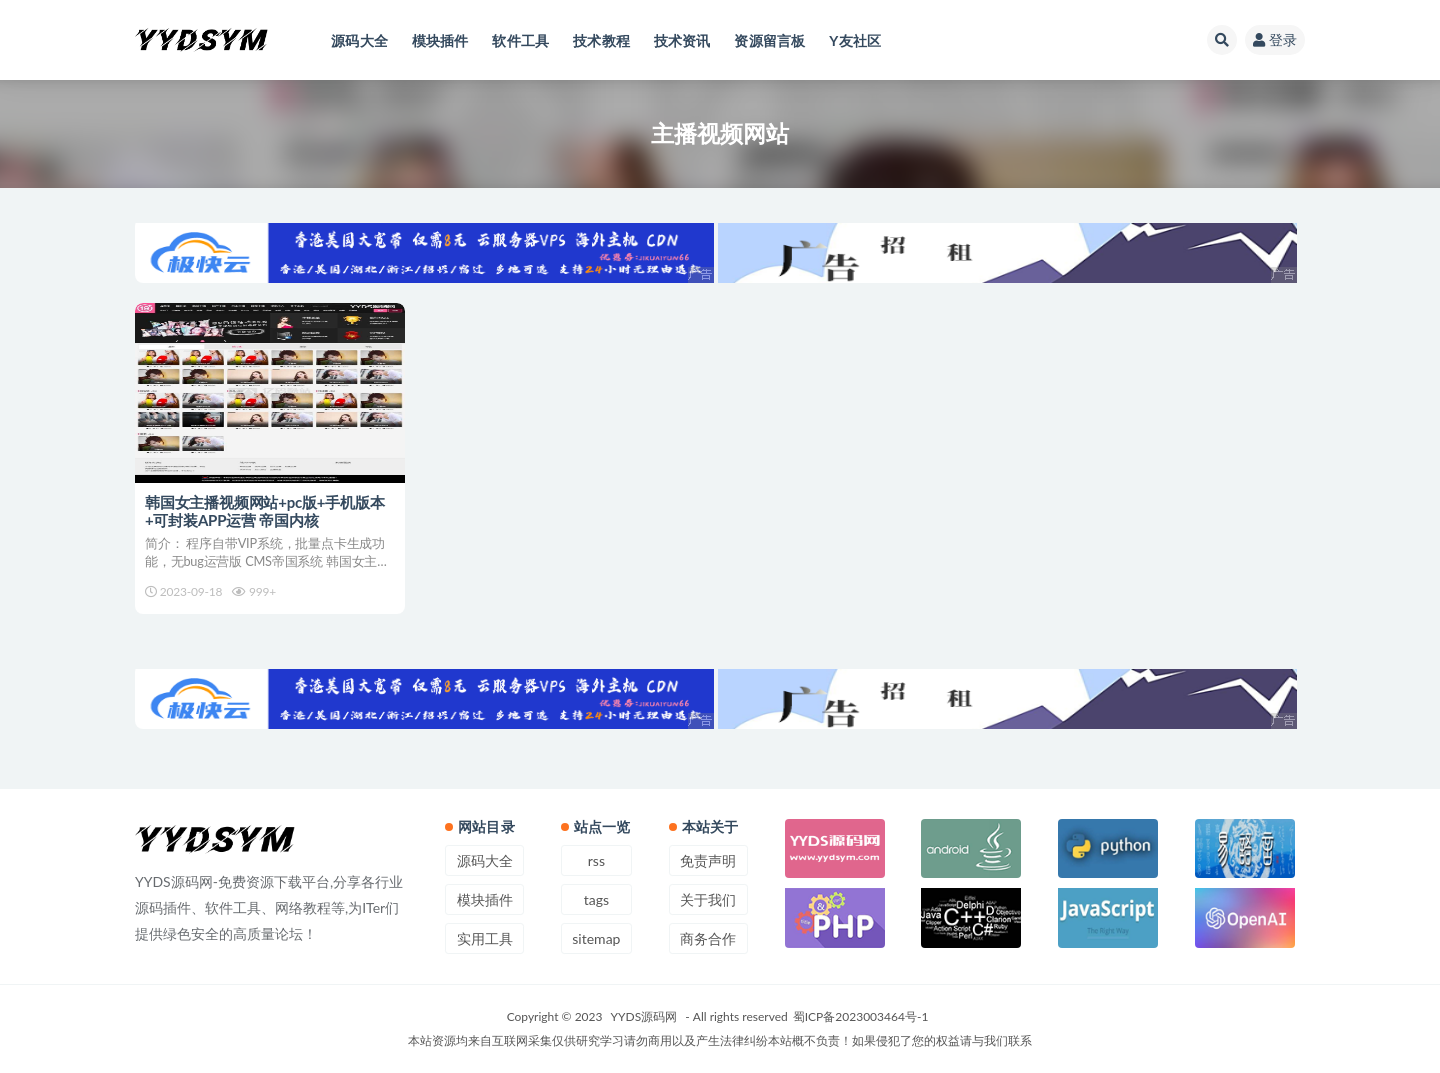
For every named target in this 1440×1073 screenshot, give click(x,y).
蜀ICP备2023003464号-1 (861, 1016)
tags (596, 899)
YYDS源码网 (644, 1016)
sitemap (596, 938)
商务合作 (708, 938)
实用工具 (485, 938)
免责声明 (708, 860)
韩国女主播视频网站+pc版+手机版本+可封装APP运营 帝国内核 (265, 511)
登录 (1275, 39)
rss (596, 860)
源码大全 (485, 860)
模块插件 (485, 899)
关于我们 (708, 899)
